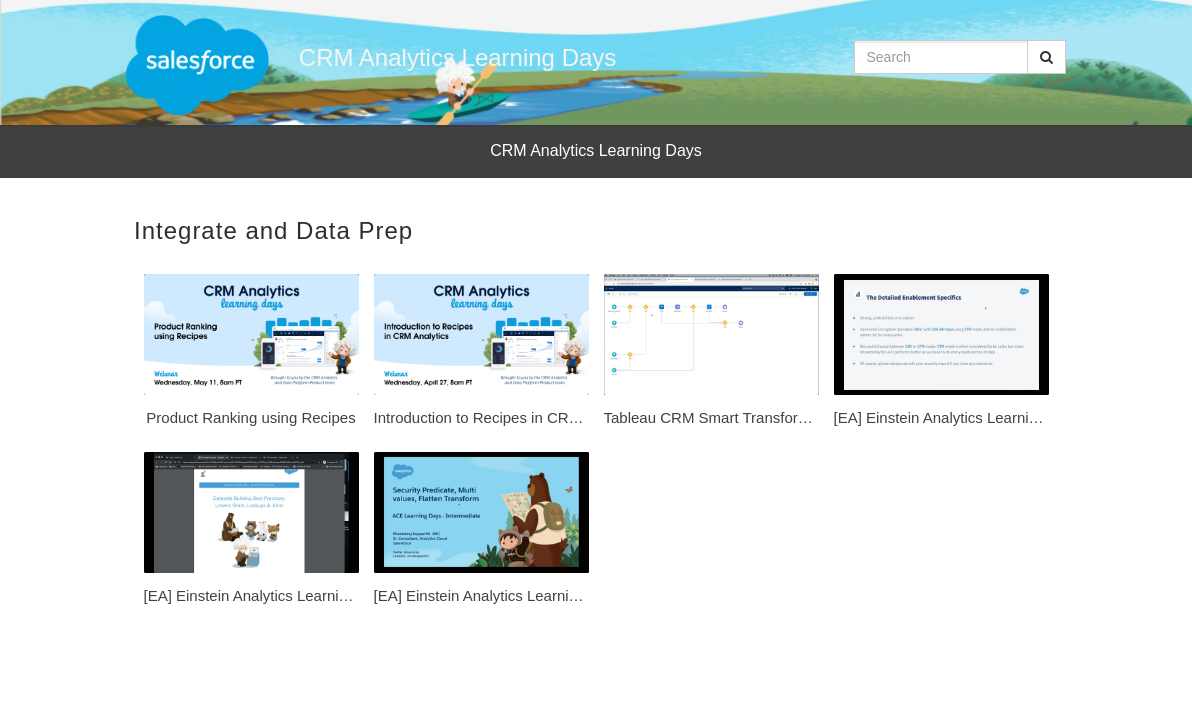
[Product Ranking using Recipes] (251, 355)
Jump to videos (0, 0)
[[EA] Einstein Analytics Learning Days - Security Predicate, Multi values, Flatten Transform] (481, 533)
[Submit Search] (1046, 57)
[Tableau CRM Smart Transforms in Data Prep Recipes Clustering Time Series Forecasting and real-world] (711, 355)
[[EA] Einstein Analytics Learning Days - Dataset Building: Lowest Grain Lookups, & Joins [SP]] (251, 533)
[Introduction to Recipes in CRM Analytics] (481, 355)
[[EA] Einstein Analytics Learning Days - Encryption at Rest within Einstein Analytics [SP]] (941, 355)
